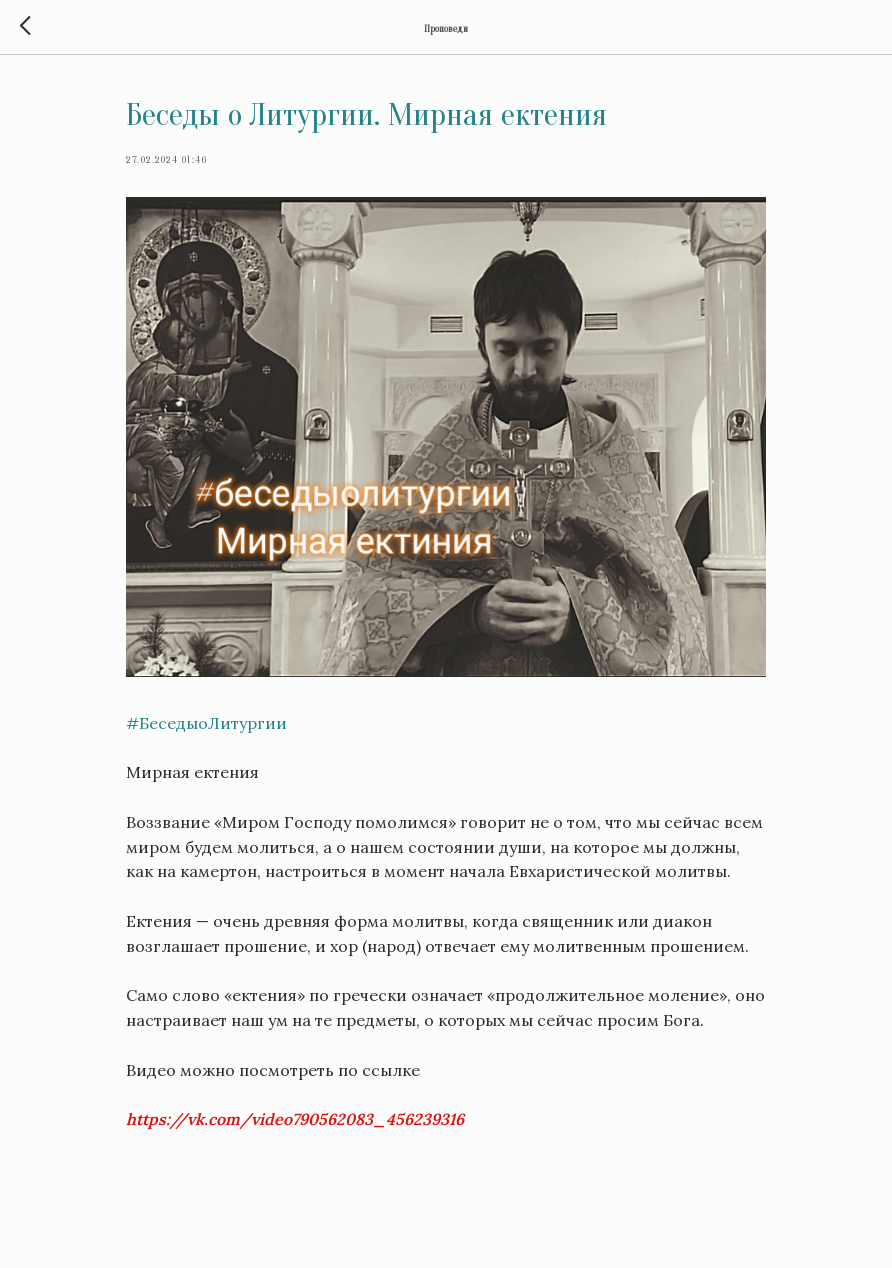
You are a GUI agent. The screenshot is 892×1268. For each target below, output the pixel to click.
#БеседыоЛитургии (206, 723)
